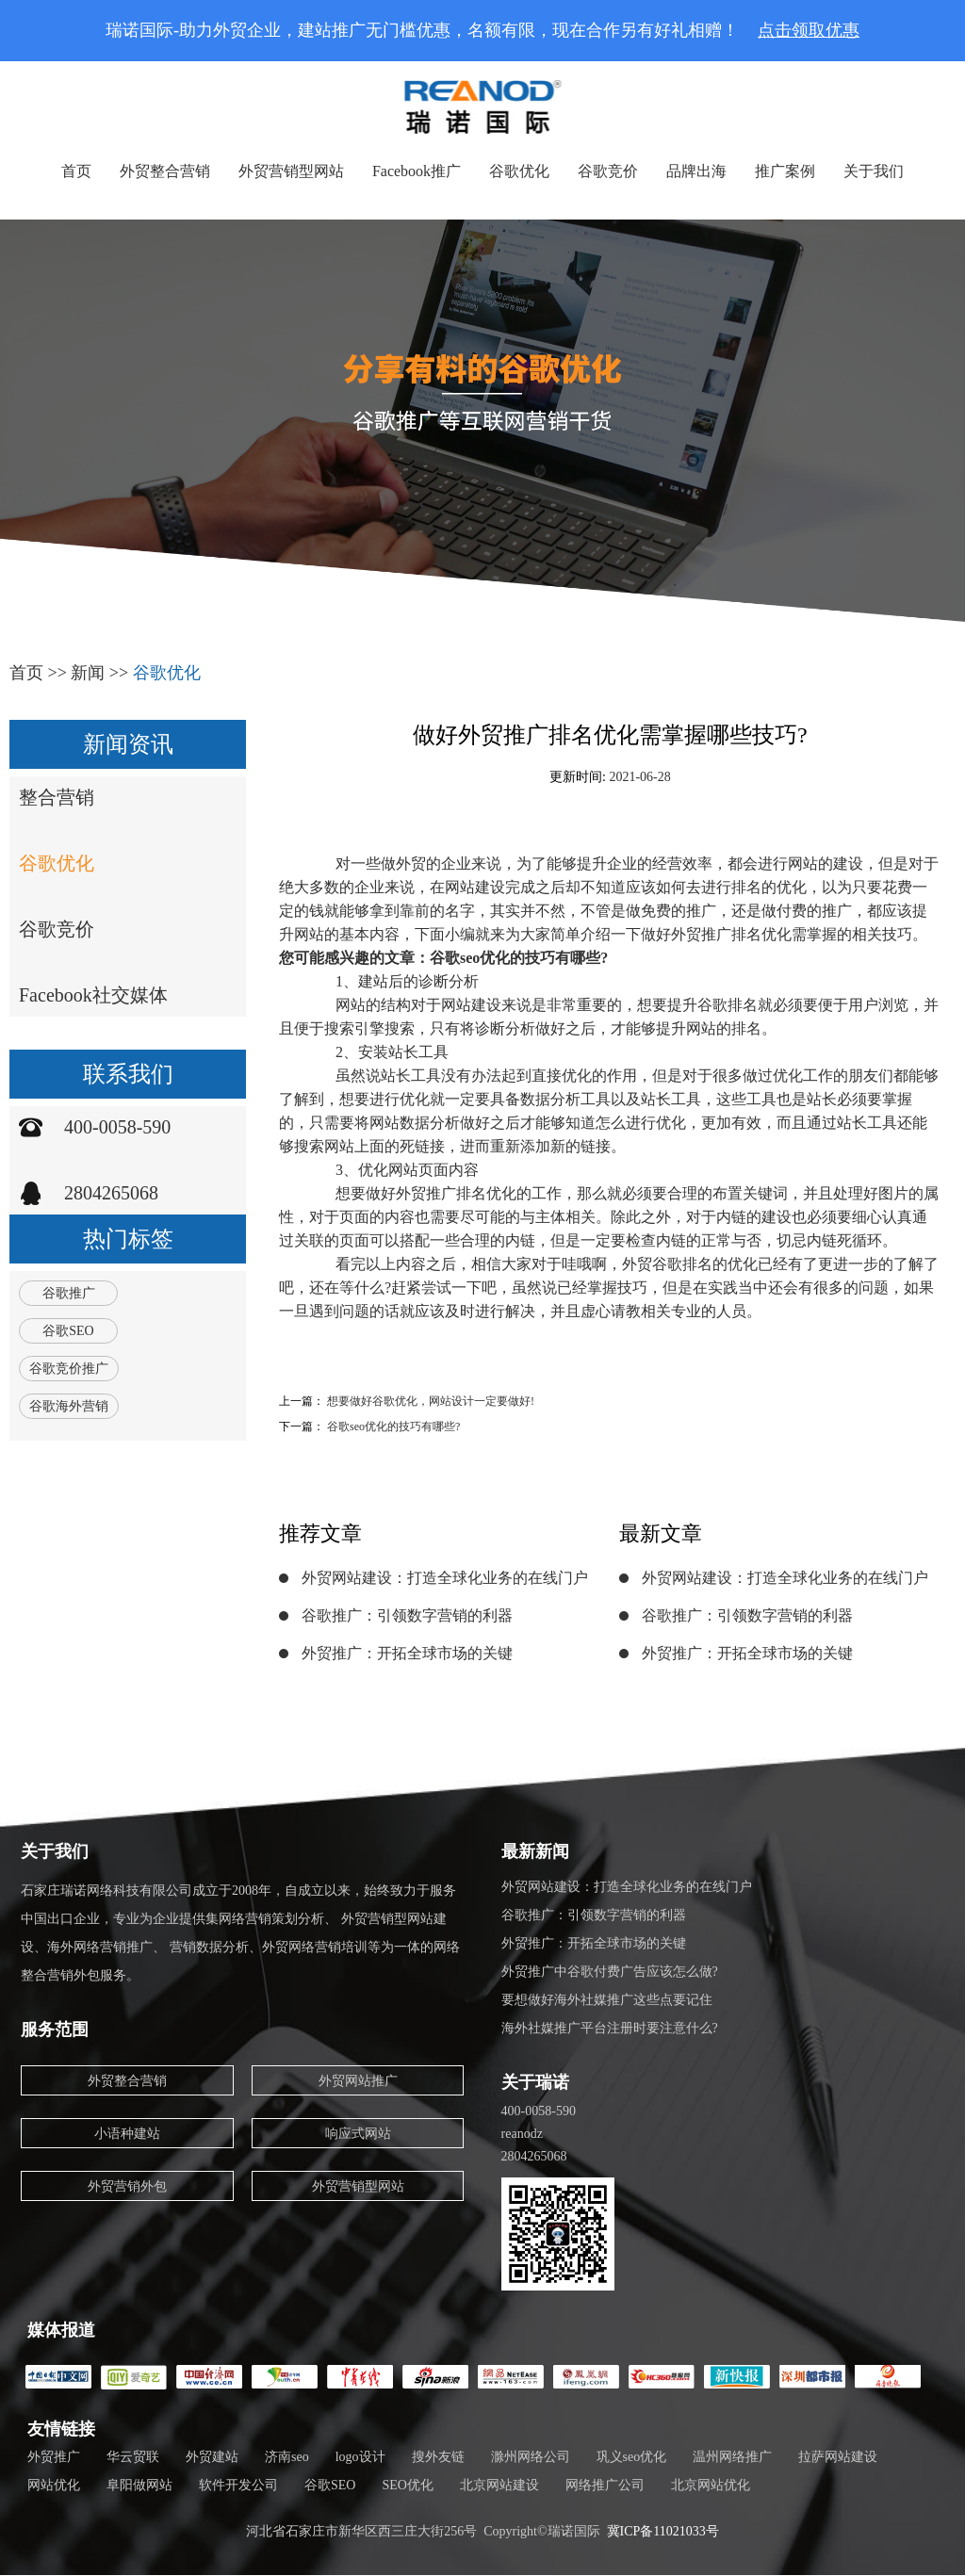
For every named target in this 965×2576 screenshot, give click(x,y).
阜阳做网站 (139, 2485)
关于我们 (873, 171)
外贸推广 (53, 2457)
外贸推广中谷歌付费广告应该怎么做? (609, 1972)
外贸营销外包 (127, 2186)
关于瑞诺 (535, 2082)
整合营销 (56, 797)
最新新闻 (535, 1851)
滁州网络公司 (530, 2457)
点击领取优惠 (808, 30)
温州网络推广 (732, 2457)
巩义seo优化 (632, 2457)
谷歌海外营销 (68, 1406)
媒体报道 (61, 2330)
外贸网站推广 (358, 2081)
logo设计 (360, 2457)
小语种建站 (127, 2134)
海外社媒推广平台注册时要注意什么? (609, 2028)
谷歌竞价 (608, 171)
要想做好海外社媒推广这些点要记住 (606, 2000)
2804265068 (111, 1192)
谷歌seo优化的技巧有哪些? (393, 1426)
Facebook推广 (416, 171)
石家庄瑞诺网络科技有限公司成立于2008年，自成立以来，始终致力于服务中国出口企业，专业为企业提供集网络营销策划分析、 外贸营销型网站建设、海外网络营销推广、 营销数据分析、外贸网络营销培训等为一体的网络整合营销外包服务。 (240, 1932)
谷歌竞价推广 (68, 1368)
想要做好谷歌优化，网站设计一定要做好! (430, 1401)
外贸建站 (212, 2457)
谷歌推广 (68, 1293)
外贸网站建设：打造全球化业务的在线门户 (445, 1578)
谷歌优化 (519, 171)
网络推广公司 (605, 2485)
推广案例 (785, 171)
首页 (76, 171)
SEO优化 (407, 2485)
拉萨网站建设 (837, 2457)
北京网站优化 (710, 2485)
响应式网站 (358, 2134)
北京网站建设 (499, 2485)
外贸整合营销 (165, 171)
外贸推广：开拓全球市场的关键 (407, 1653)
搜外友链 (438, 2457)
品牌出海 (696, 171)
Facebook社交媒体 (93, 995)
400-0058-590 (117, 1127)
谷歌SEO (67, 1331)
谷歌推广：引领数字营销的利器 (407, 1615)
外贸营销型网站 (291, 171)
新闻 (88, 672)
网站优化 (53, 2485)
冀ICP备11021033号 (663, 2531)
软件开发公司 (238, 2485)
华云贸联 (132, 2457)
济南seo (287, 2457)
